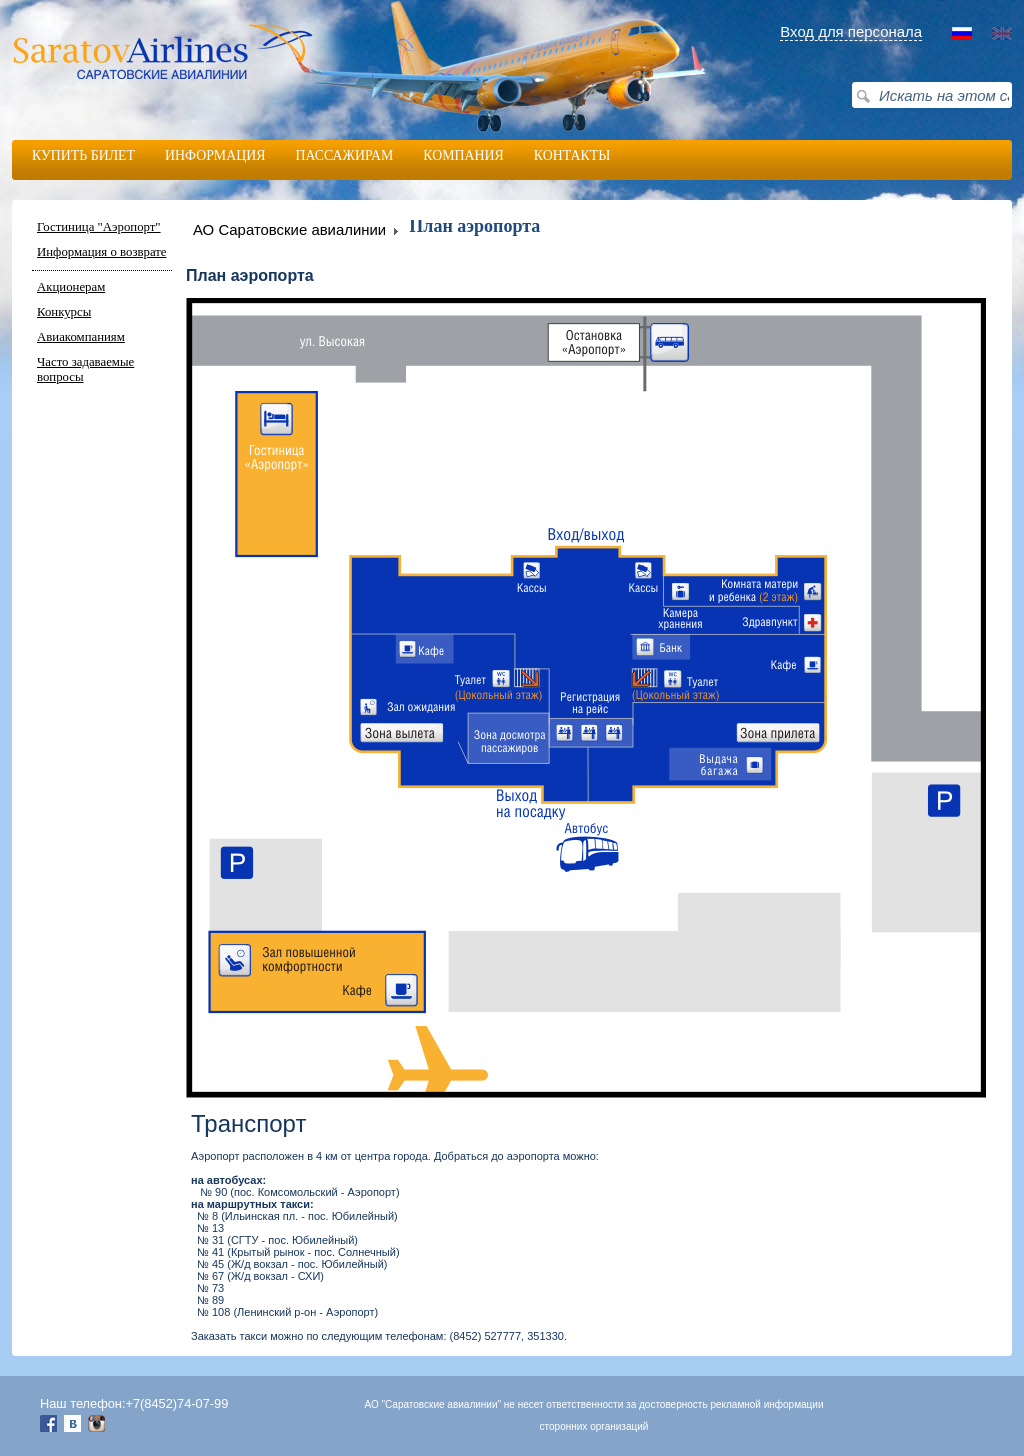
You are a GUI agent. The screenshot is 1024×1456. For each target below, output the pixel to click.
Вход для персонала (851, 31)
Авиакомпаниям (81, 337)
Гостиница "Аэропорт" (99, 227)
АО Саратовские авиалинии (289, 229)
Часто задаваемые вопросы (85, 369)
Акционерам (71, 287)
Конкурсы (64, 312)
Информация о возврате (102, 252)
